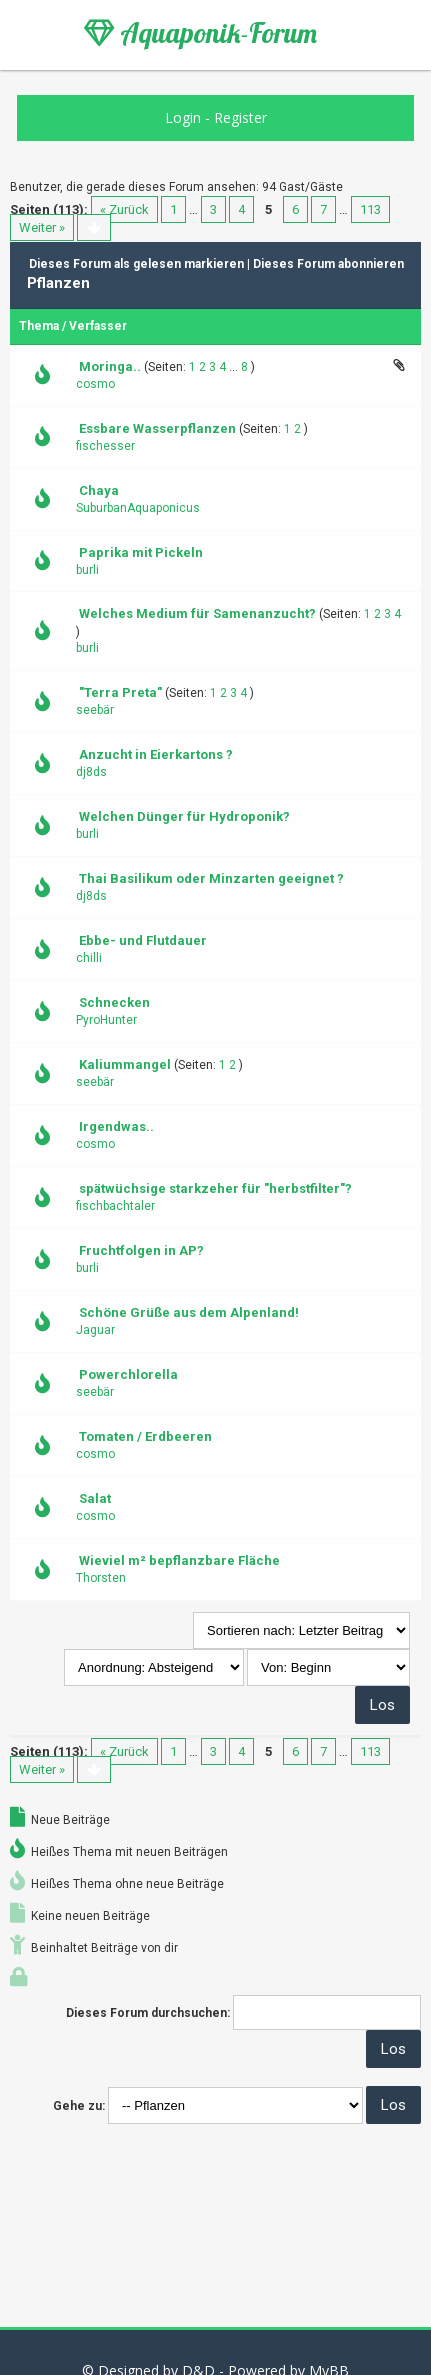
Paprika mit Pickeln (141, 552)
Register (240, 117)
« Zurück (124, 209)
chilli (89, 958)
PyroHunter (106, 1020)
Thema (39, 326)
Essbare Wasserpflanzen (157, 428)
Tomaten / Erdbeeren (145, 1436)
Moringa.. (110, 366)
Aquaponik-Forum (200, 33)
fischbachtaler (115, 1206)
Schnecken (114, 1002)
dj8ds (91, 772)
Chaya (99, 490)
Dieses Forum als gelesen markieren (136, 264)
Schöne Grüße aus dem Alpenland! (189, 1312)
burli (87, 570)
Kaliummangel (125, 1064)
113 (370, 209)
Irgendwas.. (116, 1126)
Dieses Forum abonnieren (328, 264)
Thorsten (101, 1578)
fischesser (105, 446)
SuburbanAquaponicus (138, 508)
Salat (95, 1498)
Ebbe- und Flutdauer (143, 940)
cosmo (95, 384)
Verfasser (98, 326)
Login (183, 117)
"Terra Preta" (120, 692)
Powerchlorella (128, 1374)
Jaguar (95, 1330)
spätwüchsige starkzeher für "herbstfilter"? (215, 1188)
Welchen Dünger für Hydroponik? (184, 816)
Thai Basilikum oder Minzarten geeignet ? (211, 878)
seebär (95, 710)
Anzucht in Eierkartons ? (156, 754)
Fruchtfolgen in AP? (141, 1250)
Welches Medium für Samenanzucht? (197, 613)
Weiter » (42, 227)
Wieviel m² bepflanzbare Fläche (179, 1560)
